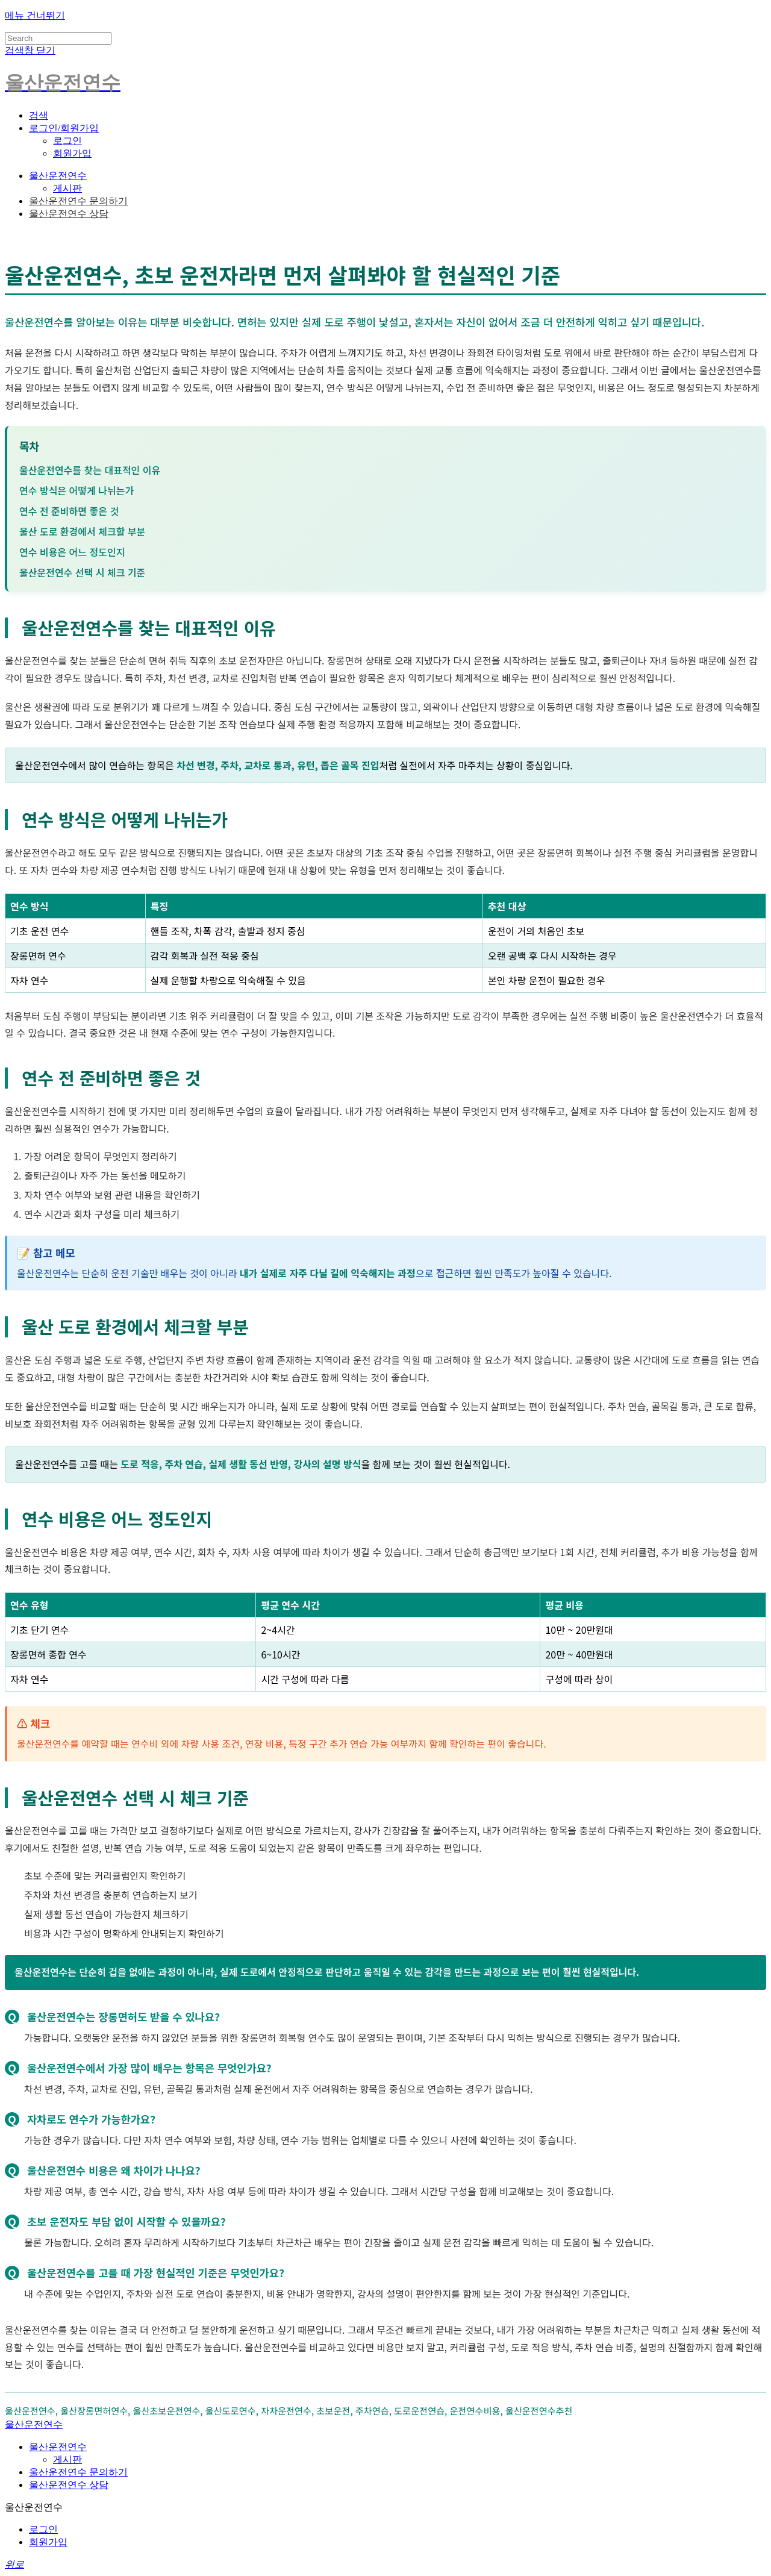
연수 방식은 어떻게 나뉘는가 (76, 490)
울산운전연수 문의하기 (78, 201)
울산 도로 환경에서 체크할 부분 (82, 531)
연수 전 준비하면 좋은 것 (69, 511)
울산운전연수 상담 (68, 213)
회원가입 (72, 153)
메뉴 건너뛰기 (35, 15)
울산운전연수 (58, 175)
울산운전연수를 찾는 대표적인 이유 (89, 470)
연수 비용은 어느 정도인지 (72, 552)
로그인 (67, 141)
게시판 (67, 188)
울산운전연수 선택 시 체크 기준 (82, 572)
